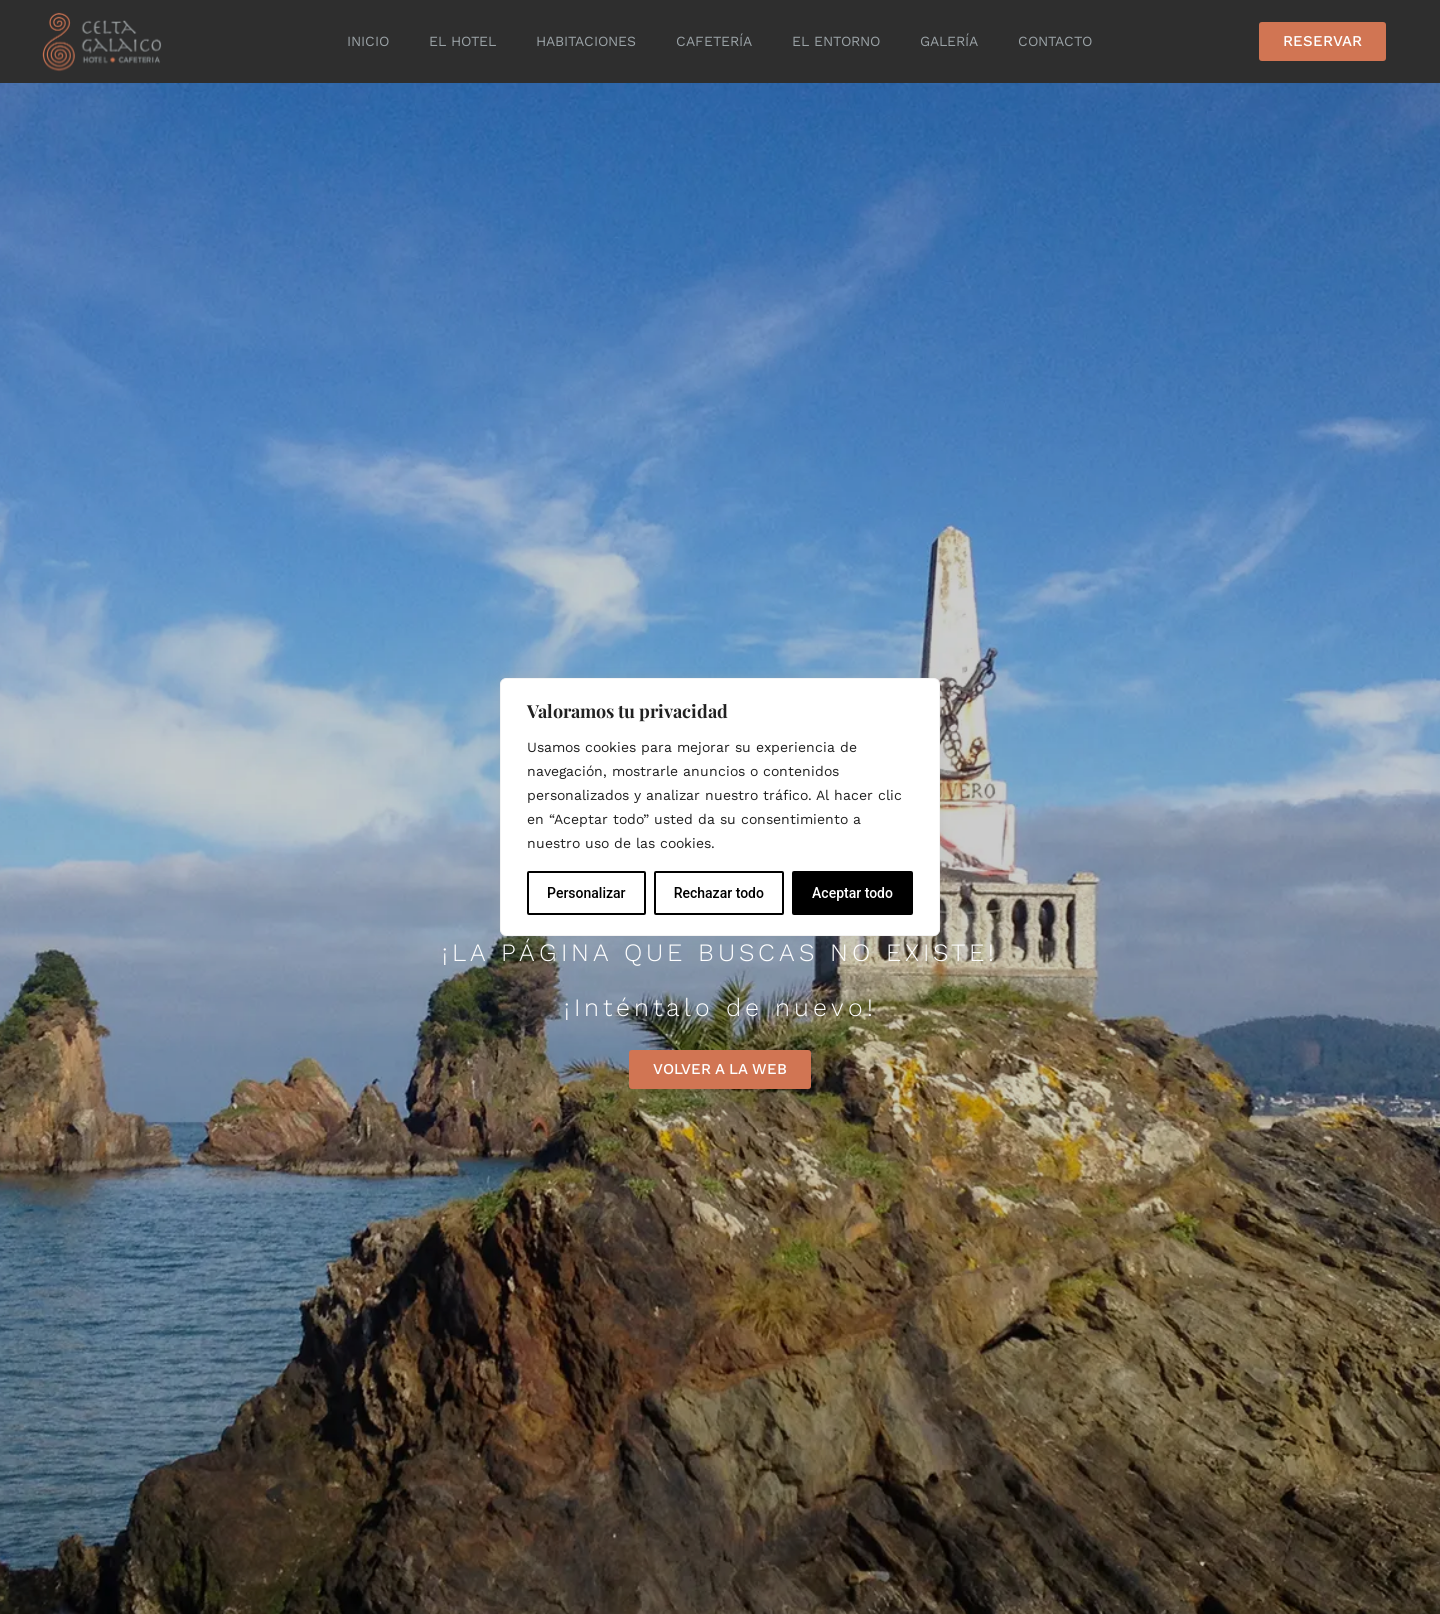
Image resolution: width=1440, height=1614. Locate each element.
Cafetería (714, 41)
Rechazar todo (719, 893)
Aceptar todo (852, 893)
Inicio (368, 41)
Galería (949, 41)
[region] (720, 807)
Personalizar (586, 893)
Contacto (1055, 41)
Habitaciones (586, 41)
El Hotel (462, 41)
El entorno (836, 41)
